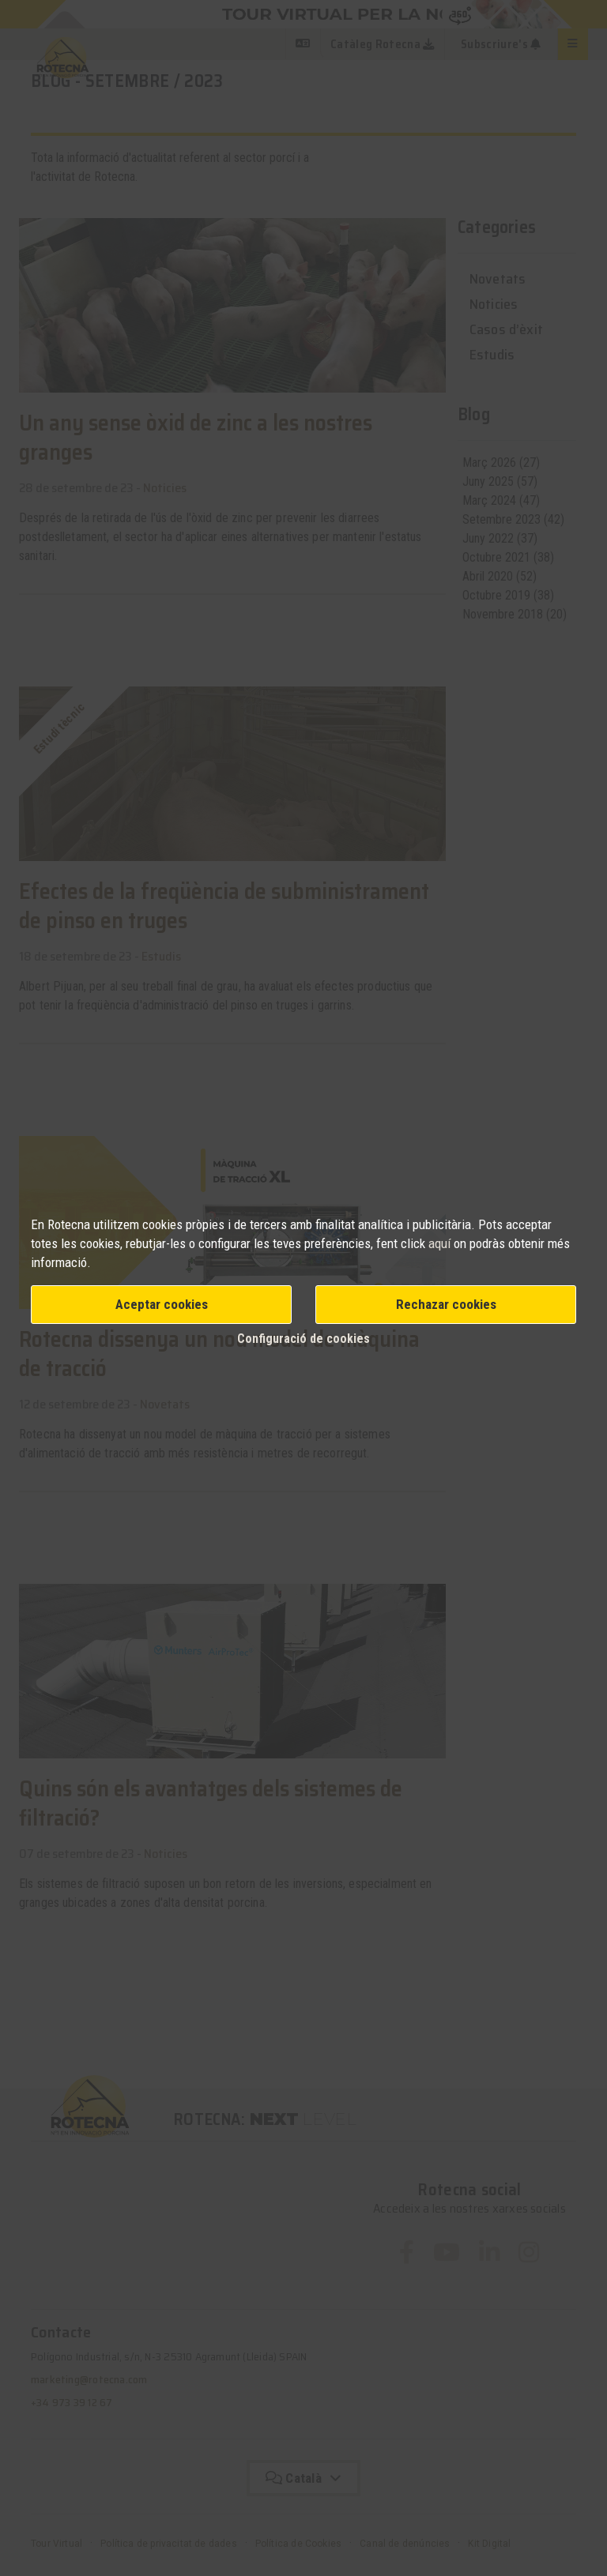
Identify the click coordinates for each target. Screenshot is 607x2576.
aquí (441, 1243)
